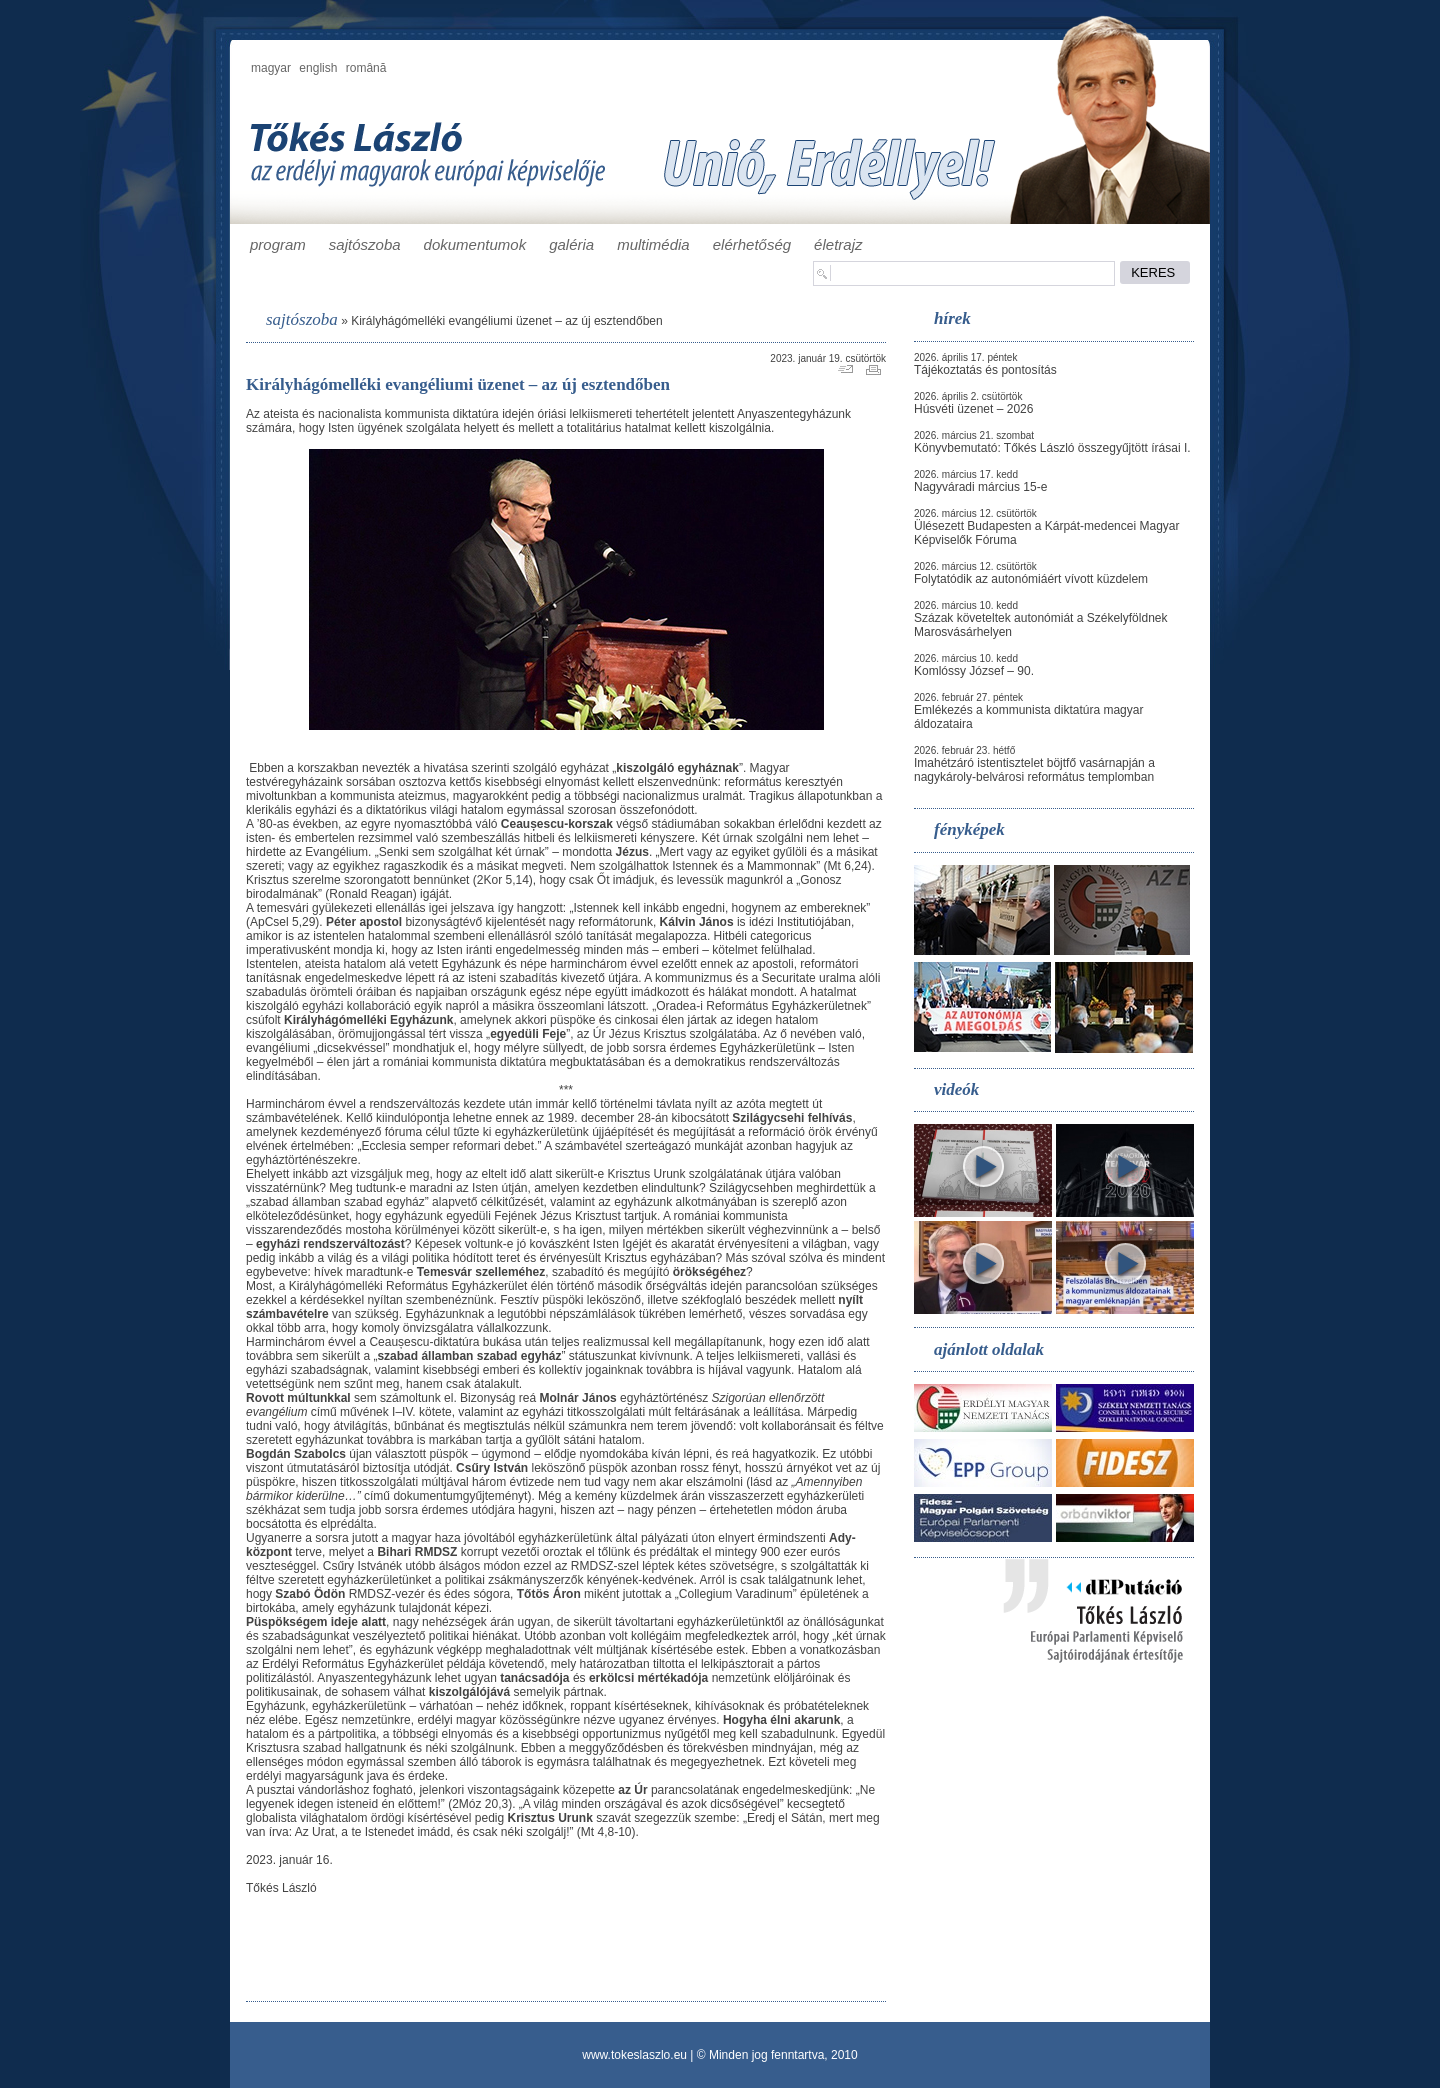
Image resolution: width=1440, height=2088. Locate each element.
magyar (271, 68)
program (278, 244)
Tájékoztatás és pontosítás (985, 370)
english (318, 68)
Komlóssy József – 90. (974, 671)
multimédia (653, 244)
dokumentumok (475, 244)
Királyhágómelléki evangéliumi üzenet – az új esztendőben (507, 321)
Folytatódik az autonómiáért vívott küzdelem (1031, 579)
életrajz (838, 244)
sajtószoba (365, 244)
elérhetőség (752, 244)
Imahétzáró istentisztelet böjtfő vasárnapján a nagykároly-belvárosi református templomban (1034, 770)
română (366, 68)
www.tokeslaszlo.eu (634, 2055)
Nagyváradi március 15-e (980, 487)
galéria (571, 244)
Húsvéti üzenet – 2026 (973, 409)
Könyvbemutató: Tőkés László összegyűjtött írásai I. (1052, 448)
